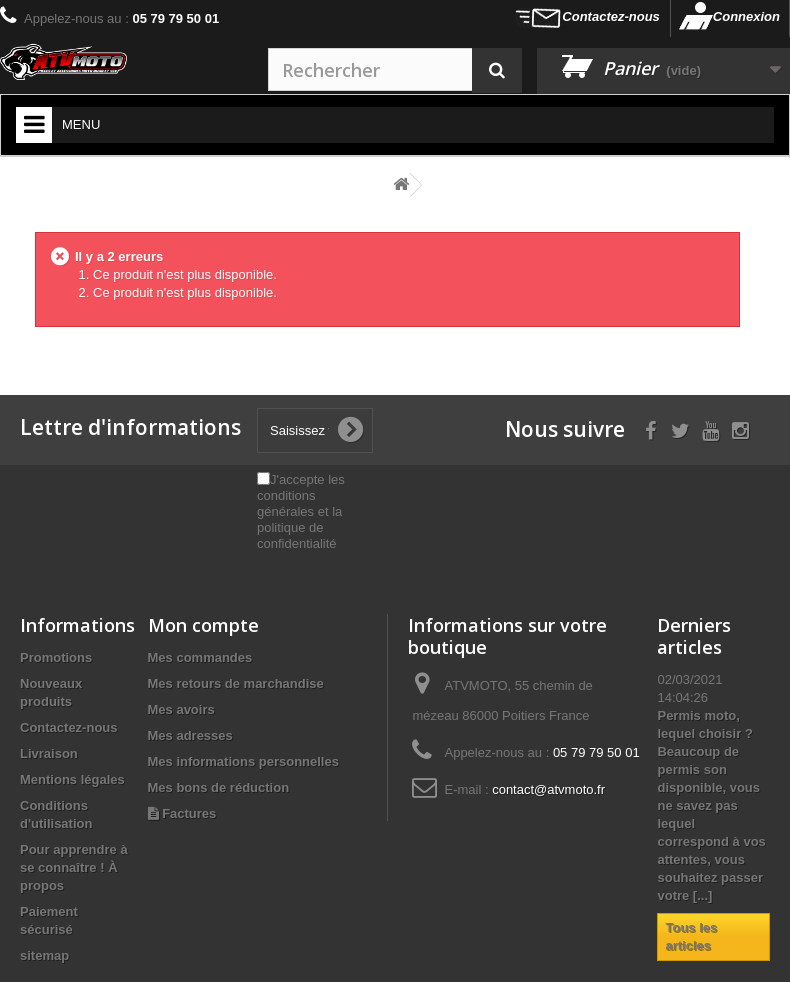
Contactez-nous (611, 16)
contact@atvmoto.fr (548, 789)
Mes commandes (200, 657)
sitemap (44, 955)
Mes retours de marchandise (236, 683)
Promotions (56, 657)
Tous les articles (691, 936)
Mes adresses (190, 735)
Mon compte (203, 625)
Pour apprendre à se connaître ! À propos (74, 867)
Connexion (746, 16)
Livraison (49, 753)
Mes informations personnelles (243, 761)
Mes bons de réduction (219, 787)
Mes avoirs (181, 709)
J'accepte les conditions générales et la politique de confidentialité (301, 511)
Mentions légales (72, 779)
